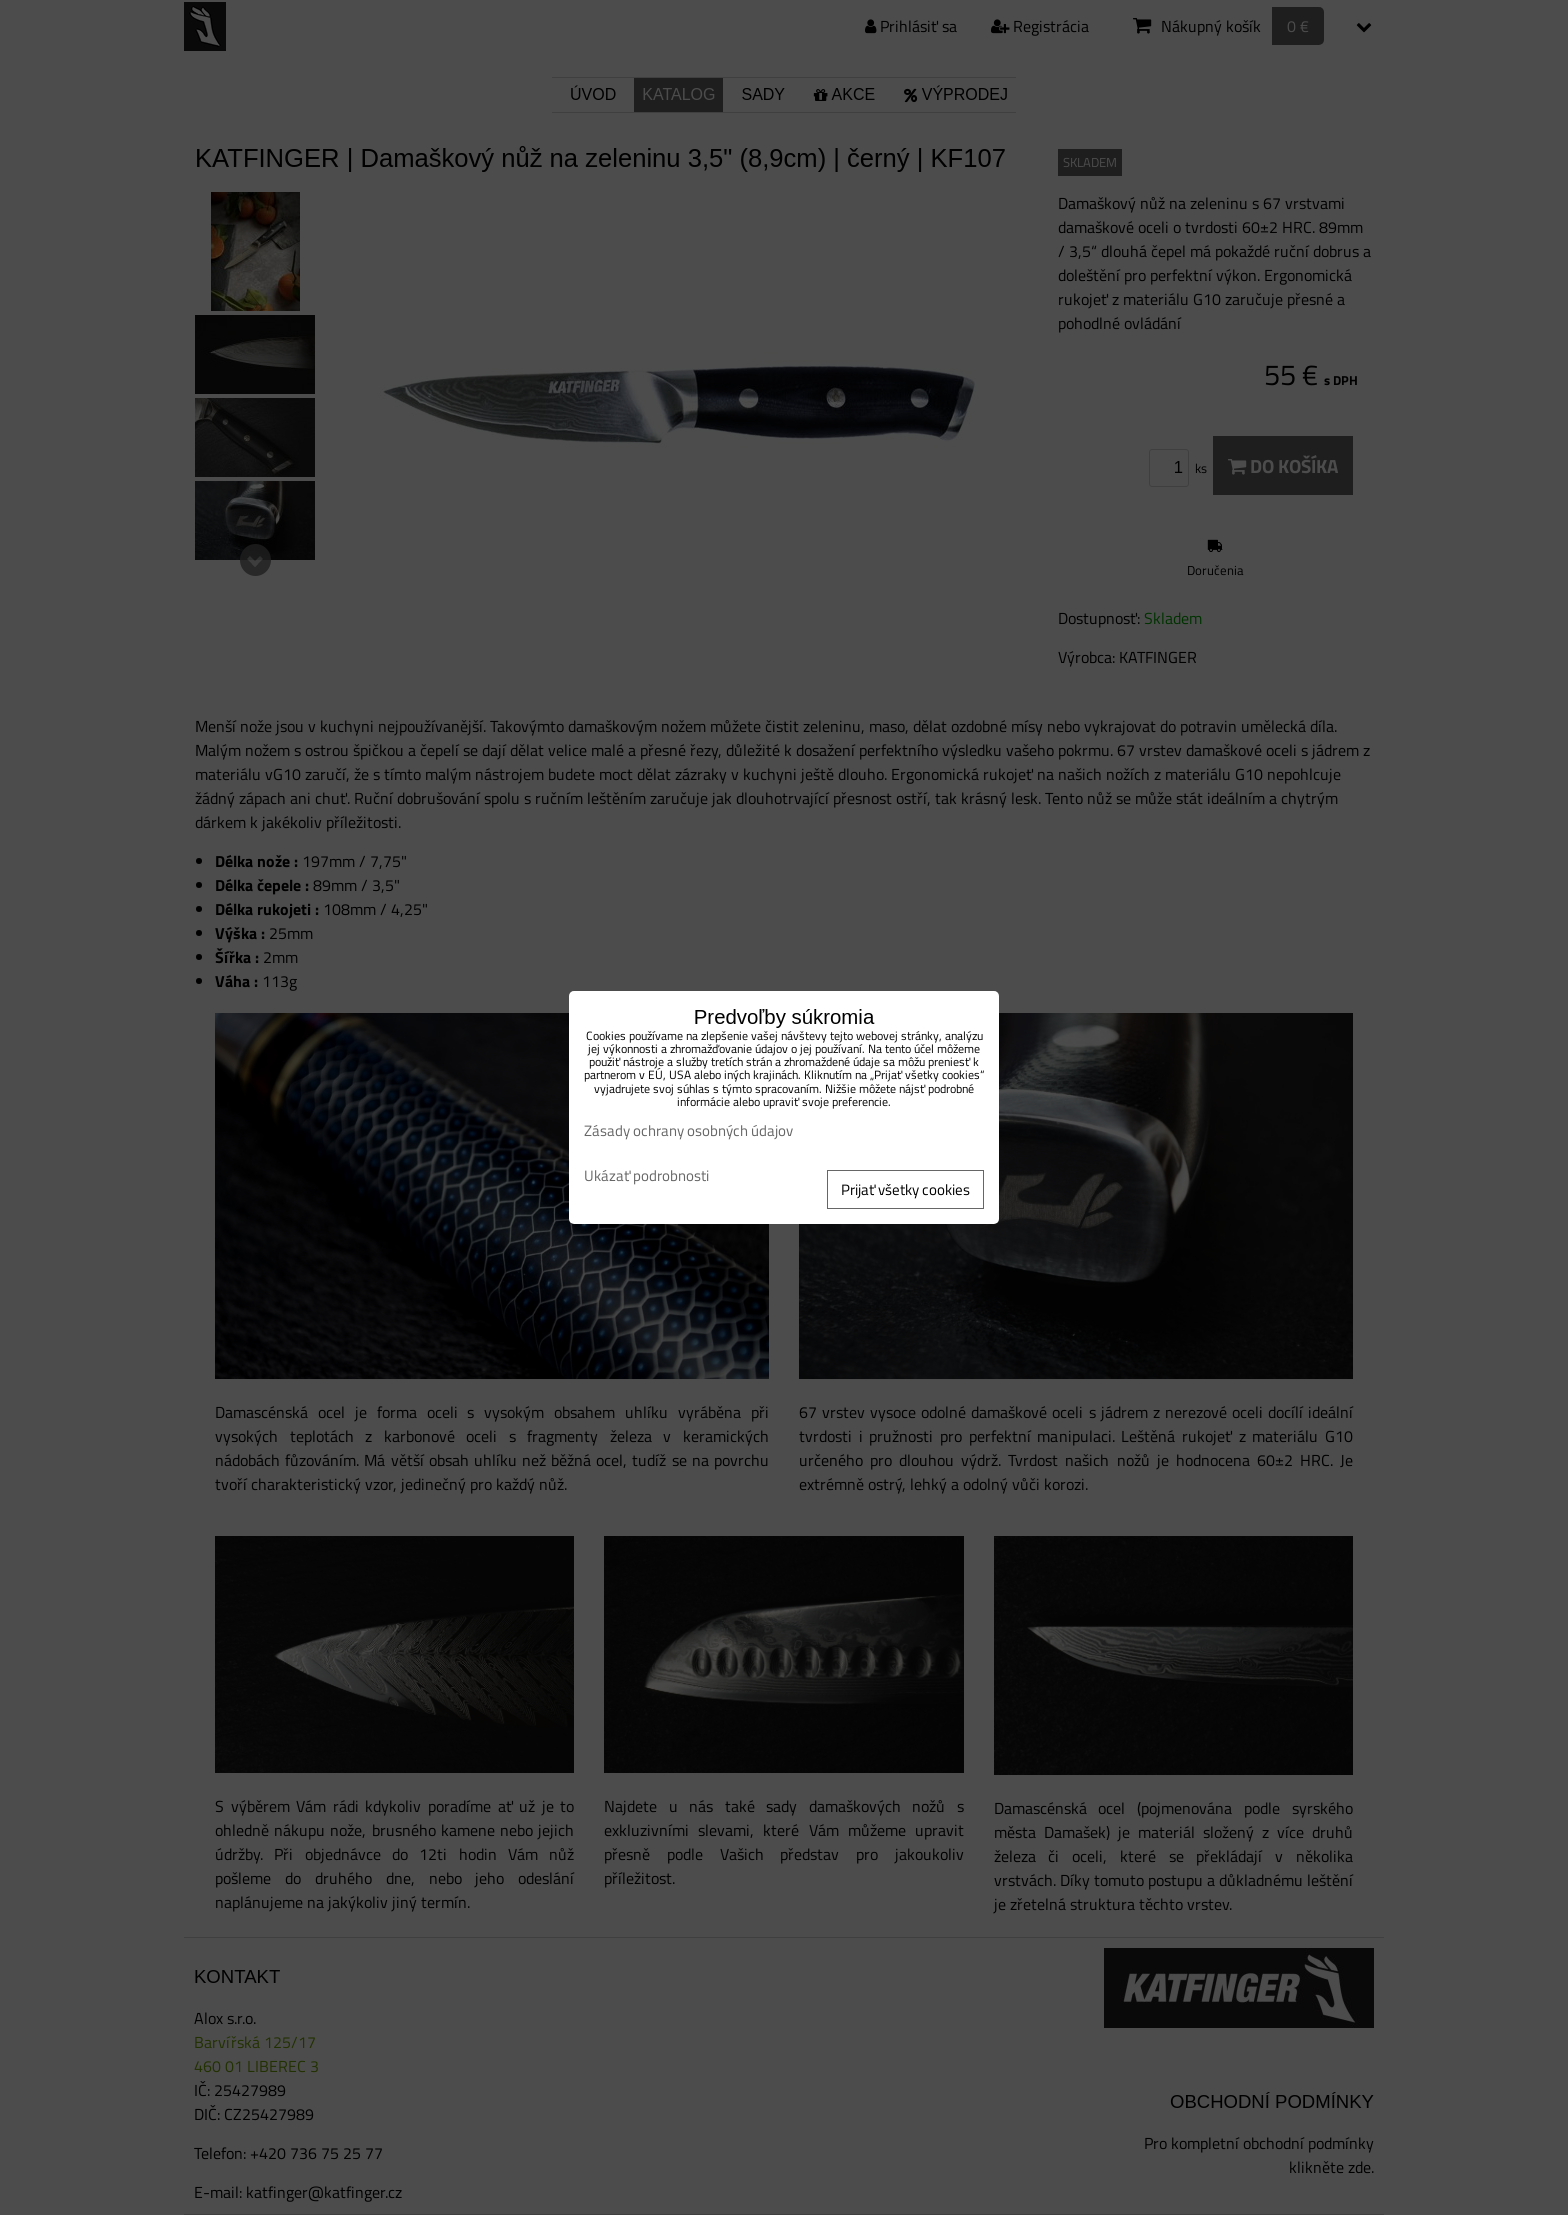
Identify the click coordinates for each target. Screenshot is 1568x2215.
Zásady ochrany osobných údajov (688, 1130)
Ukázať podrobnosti (646, 1176)
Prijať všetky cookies (905, 1189)
